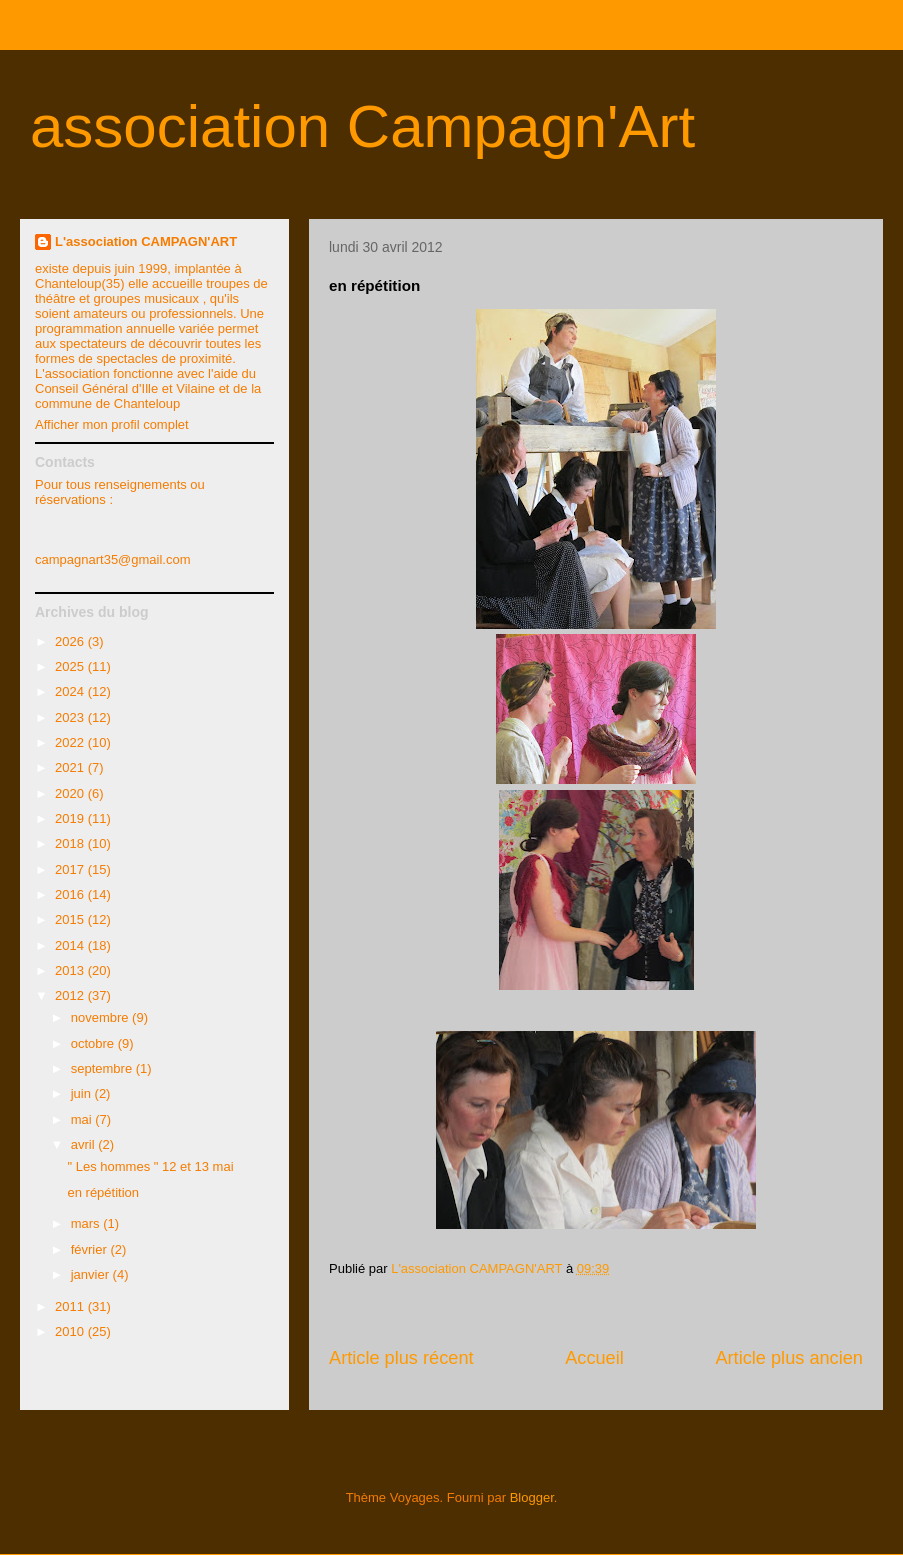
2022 (71, 742)
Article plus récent (401, 1358)
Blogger (532, 1497)
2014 (71, 945)
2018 (71, 843)
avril (84, 1144)
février (91, 1249)
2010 (71, 1331)
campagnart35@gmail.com (113, 559)
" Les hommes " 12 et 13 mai (150, 1166)
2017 (71, 869)
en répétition (103, 1192)
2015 (71, 919)
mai (83, 1119)
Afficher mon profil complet (112, 424)
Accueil (594, 1358)
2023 (71, 717)
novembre (101, 1017)
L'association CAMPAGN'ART (146, 241)
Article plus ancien (789, 1358)
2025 (71, 666)
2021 (71, 767)
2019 (71, 818)
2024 (71, 691)
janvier (92, 1274)
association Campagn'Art (362, 126)
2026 (71, 641)
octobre (94, 1043)
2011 (71, 1306)
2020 (71, 793)
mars (87, 1223)
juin (83, 1093)
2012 (71, 995)
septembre (103, 1068)
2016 (71, 894)
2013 (71, 970)
